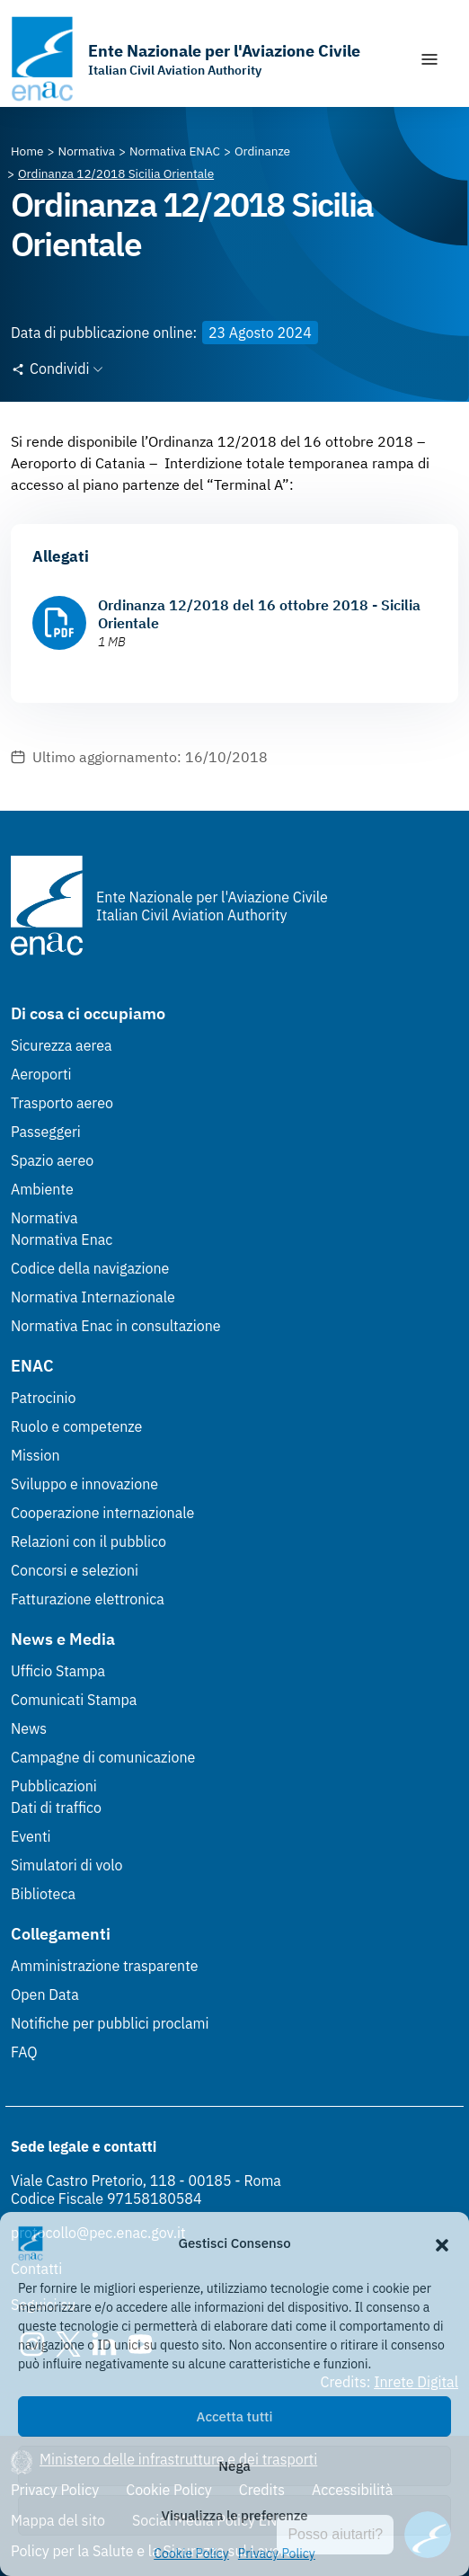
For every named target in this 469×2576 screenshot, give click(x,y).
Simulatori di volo (66, 1865)
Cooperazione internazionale (102, 1513)
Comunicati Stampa (74, 1700)
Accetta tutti (235, 2416)
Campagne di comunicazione (103, 1757)
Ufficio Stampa (58, 1671)
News (29, 1728)
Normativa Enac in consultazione (116, 1326)
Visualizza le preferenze (235, 2515)
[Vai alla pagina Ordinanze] (262, 151)
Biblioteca (43, 1894)
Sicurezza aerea (61, 1045)
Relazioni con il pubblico (88, 1541)
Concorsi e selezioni (74, 1570)
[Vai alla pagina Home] (27, 151)
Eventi (31, 1836)
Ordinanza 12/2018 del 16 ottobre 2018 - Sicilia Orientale (259, 614)
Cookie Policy (191, 2553)
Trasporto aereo (62, 1103)
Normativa (44, 1218)
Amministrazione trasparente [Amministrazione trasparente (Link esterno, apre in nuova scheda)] (105, 1966)
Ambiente (42, 1189)
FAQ (24, 2052)
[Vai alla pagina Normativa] (86, 151)
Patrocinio (43, 1398)
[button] (442, 2243)
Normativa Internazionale (93, 1297)
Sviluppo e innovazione (84, 1484)
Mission (35, 1455)
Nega (234, 2465)
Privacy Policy (276, 2553)
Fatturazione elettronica (87, 1599)
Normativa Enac (61, 1239)
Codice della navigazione (90, 1268)
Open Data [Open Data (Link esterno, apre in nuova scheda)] (45, 1994)
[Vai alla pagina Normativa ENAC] (174, 151)
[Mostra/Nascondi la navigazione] (429, 59)
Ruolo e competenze (76, 1426)
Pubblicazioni (54, 1786)
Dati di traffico (56, 1808)
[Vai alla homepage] (185, 58)
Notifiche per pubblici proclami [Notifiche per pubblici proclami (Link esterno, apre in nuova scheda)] (109, 2023)
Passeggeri (46, 1132)
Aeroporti (41, 1074)
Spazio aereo (52, 1160)
